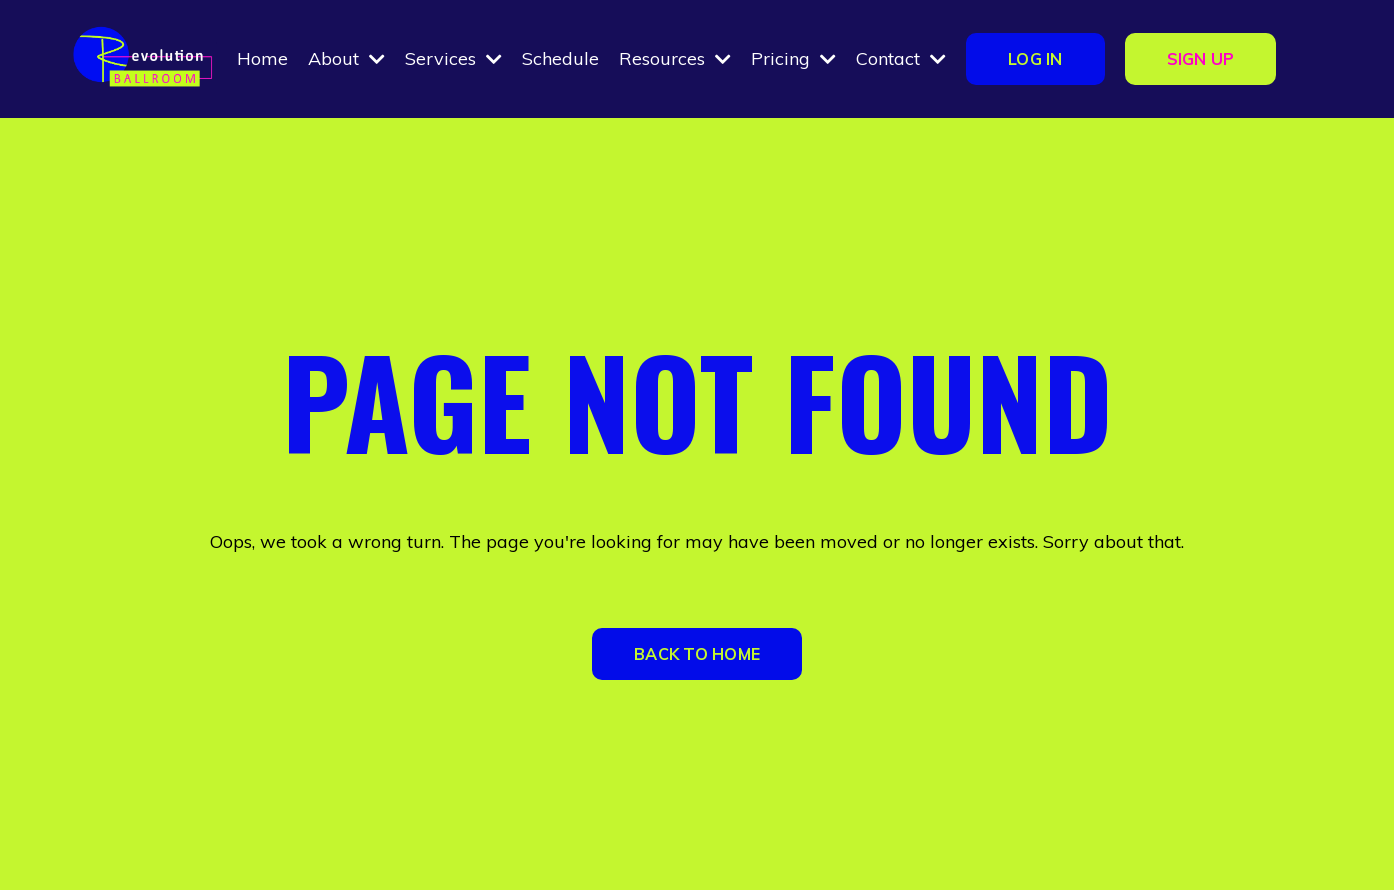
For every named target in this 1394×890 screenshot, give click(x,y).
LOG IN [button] (1035, 59)
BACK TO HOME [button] (697, 654)
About (346, 58)
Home (262, 58)
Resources (675, 58)
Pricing (793, 58)
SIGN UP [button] (1201, 59)
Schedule (560, 58)
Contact (901, 58)
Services (453, 58)
